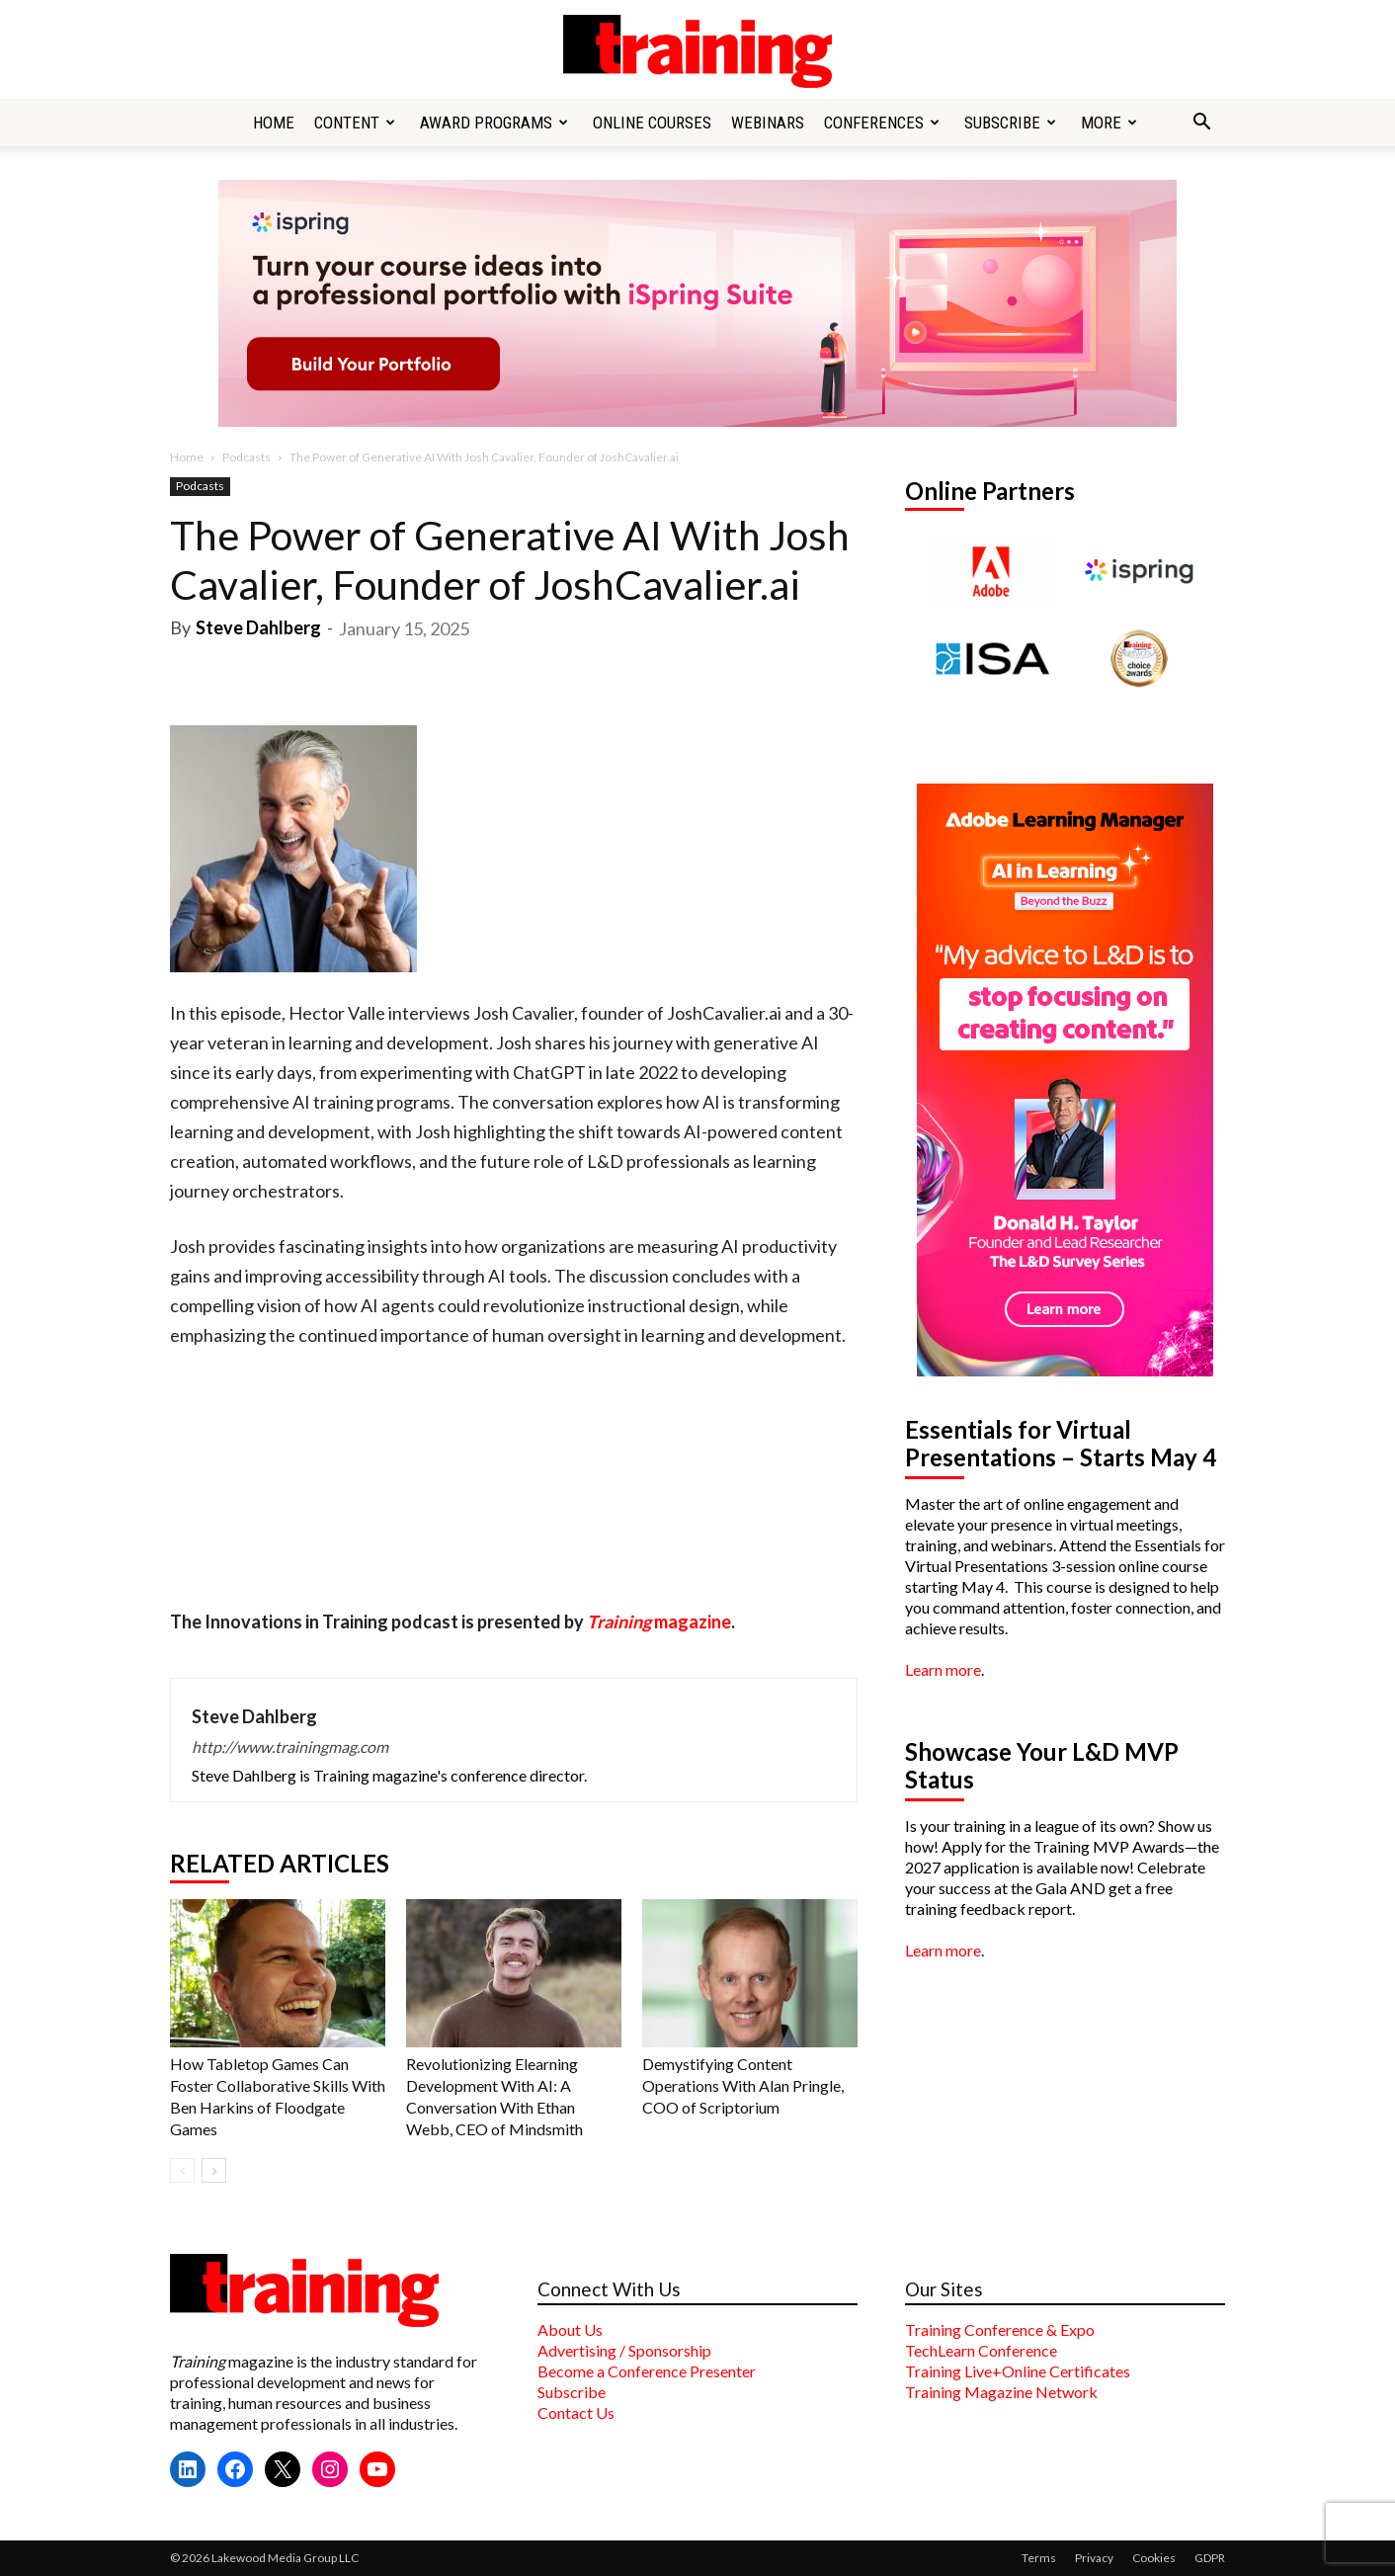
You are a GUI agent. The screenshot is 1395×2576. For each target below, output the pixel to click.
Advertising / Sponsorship (624, 2350)
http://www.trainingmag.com (290, 1746)
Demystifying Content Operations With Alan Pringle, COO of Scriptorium (743, 2085)
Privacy (1094, 2557)
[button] (1201, 123)
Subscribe (1010, 122)
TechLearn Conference (981, 2350)
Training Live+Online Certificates (1017, 2371)
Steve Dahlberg (258, 627)
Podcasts (246, 457)
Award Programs (494, 122)
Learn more (943, 1669)
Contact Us (576, 2412)
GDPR (1209, 2557)
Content (354, 122)
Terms (1039, 2557)
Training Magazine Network (1001, 2391)
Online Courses (652, 122)
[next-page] (214, 2170)
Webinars (767, 122)
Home (273, 122)
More (1109, 122)
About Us (570, 2329)
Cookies (1154, 2557)
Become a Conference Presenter (646, 2371)
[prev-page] (182, 2170)
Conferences (882, 122)
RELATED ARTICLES (279, 1863)
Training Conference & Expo (1000, 2329)
